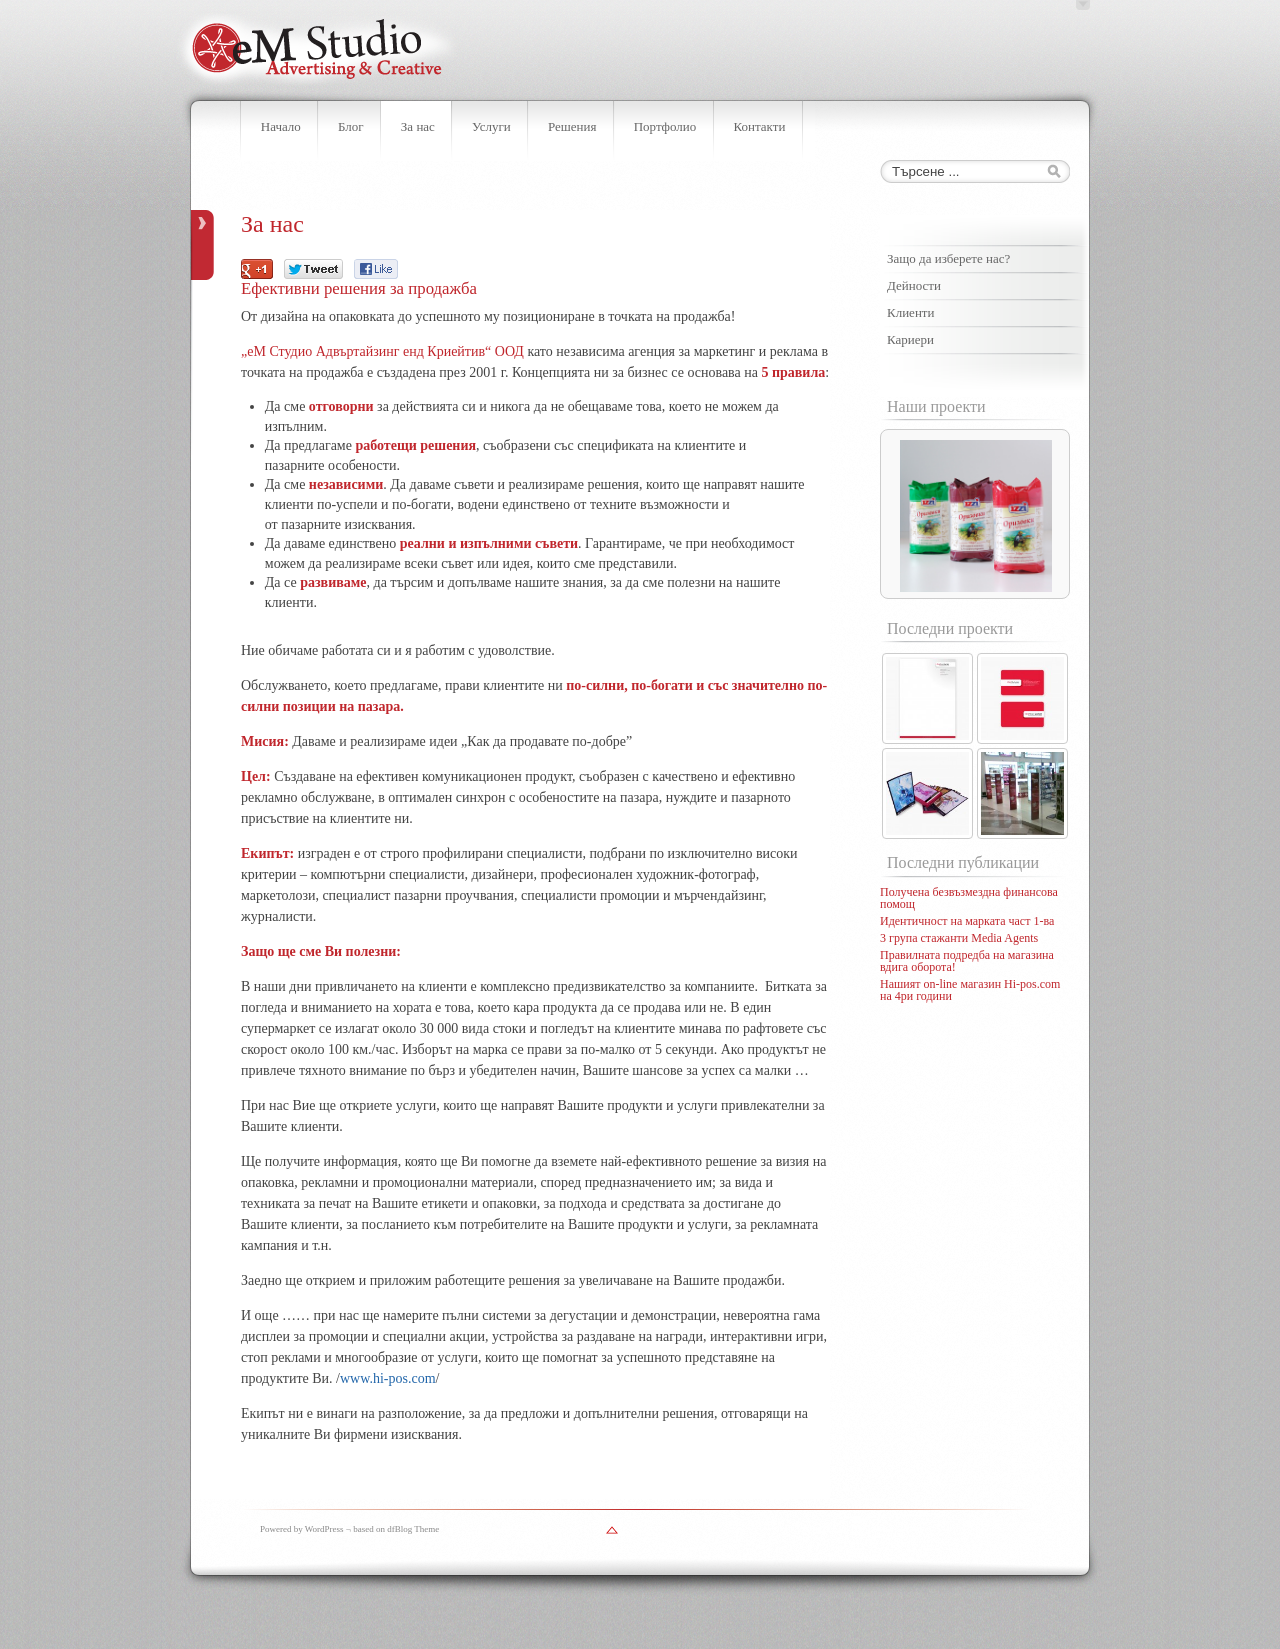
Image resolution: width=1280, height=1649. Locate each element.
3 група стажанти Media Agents (959, 938)
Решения (572, 126)
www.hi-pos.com (388, 1378)
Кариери (910, 339)
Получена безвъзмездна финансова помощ (969, 898)
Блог (351, 126)
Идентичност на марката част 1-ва (967, 921)
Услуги (491, 126)
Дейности (914, 285)
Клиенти (910, 312)
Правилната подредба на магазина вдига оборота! (967, 961)
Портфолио (665, 126)
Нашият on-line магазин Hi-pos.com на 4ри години (970, 990)
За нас (418, 126)
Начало (281, 126)
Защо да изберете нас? (948, 258)
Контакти (759, 126)
